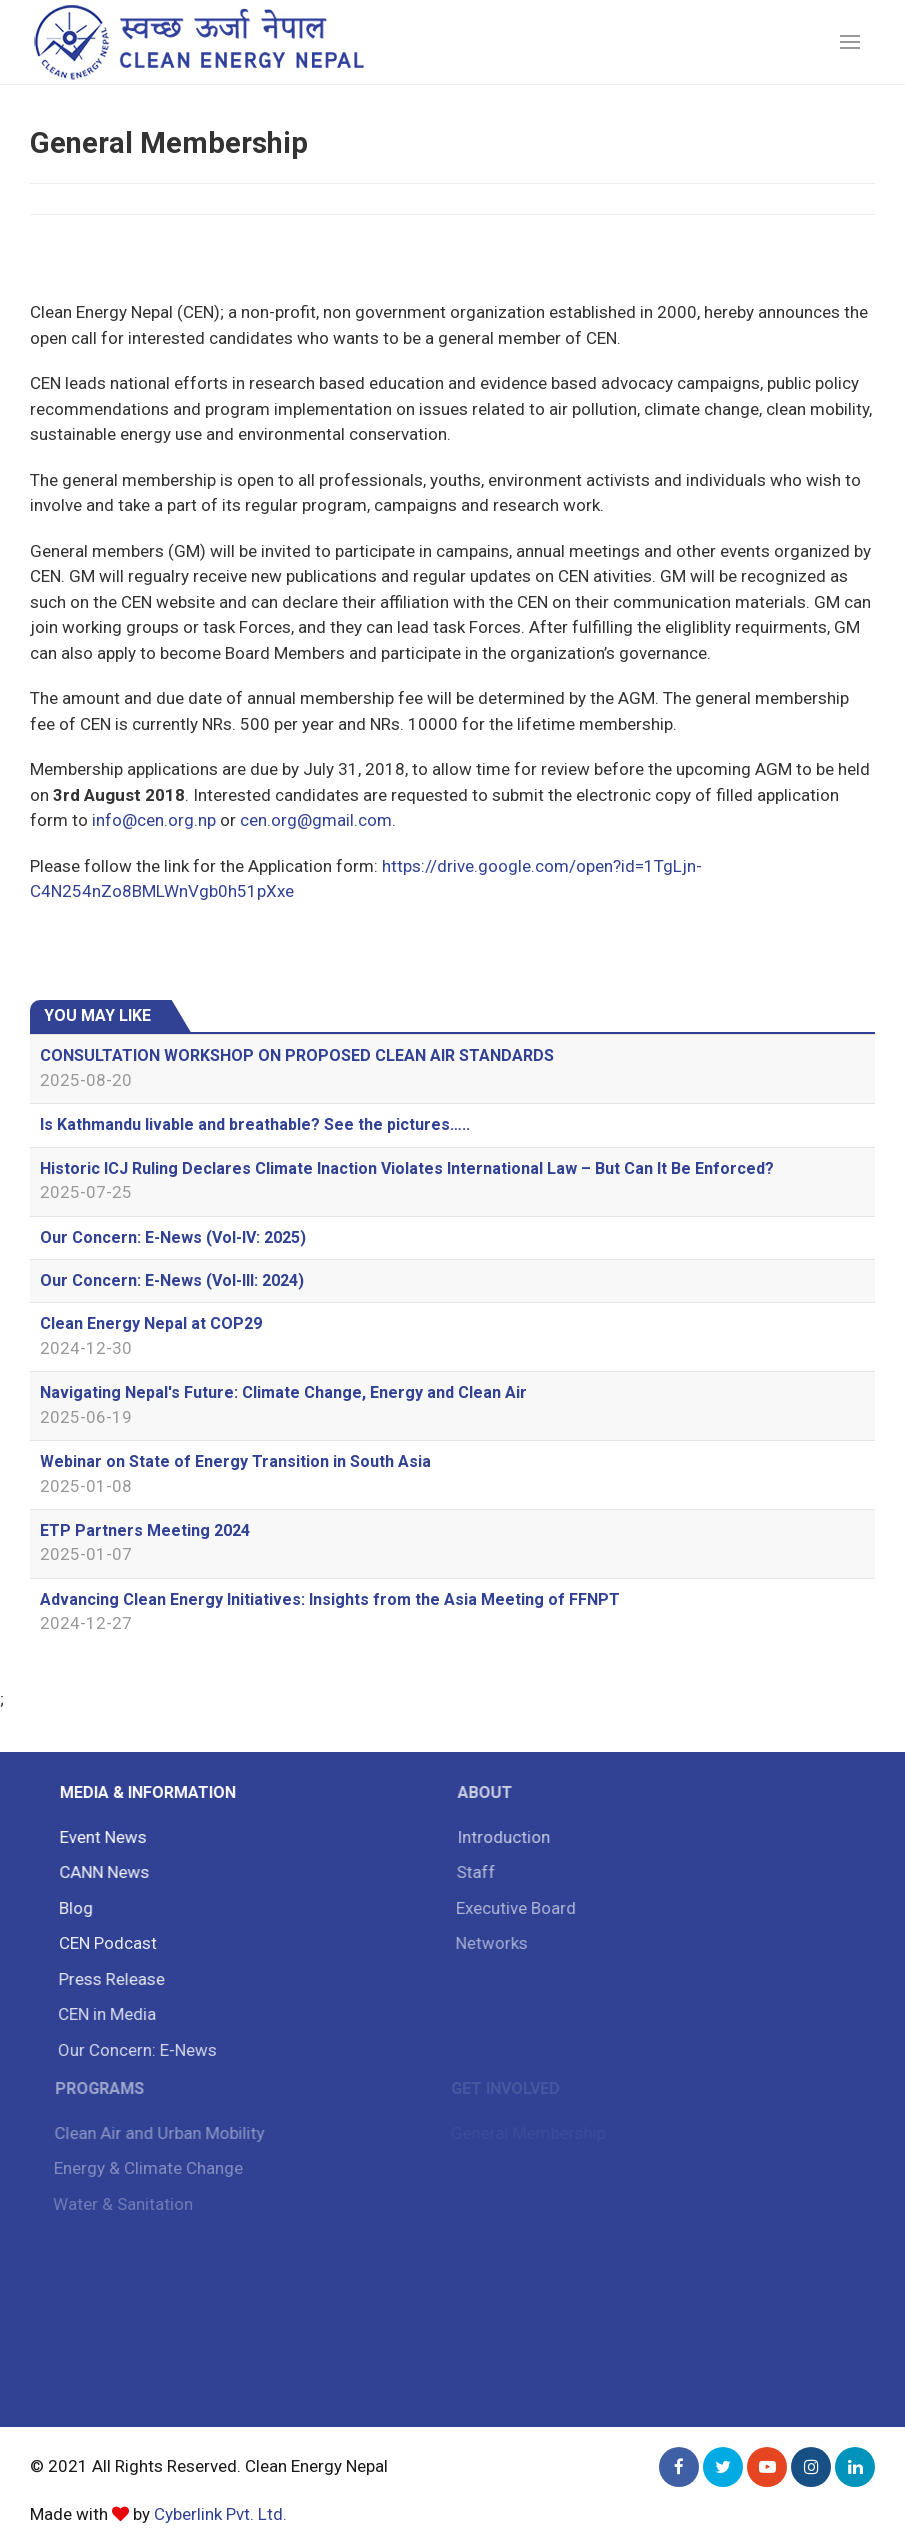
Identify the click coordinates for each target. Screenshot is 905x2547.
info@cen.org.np (154, 820)
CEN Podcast (105, 1943)
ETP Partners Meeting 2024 (145, 1530)
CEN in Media (103, 2014)
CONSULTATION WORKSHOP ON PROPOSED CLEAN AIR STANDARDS (297, 1055)
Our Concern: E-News (133, 2050)
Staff (471, 1872)
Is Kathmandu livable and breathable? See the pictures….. (255, 1124)
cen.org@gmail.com (316, 820)
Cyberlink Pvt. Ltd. (220, 2514)
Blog (73, 1908)
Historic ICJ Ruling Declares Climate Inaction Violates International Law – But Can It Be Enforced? (407, 1168)
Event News (100, 1837)
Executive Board (512, 1908)
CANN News (101, 1872)
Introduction (499, 1837)
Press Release (108, 1979)
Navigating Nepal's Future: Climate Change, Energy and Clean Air (283, 1392)
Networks (487, 1943)
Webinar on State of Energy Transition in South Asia (235, 1461)
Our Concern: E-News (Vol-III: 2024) (172, 1280)
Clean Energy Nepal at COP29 (151, 1323)
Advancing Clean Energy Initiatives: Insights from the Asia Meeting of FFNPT (330, 1599)
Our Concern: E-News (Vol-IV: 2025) (173, 1237)
